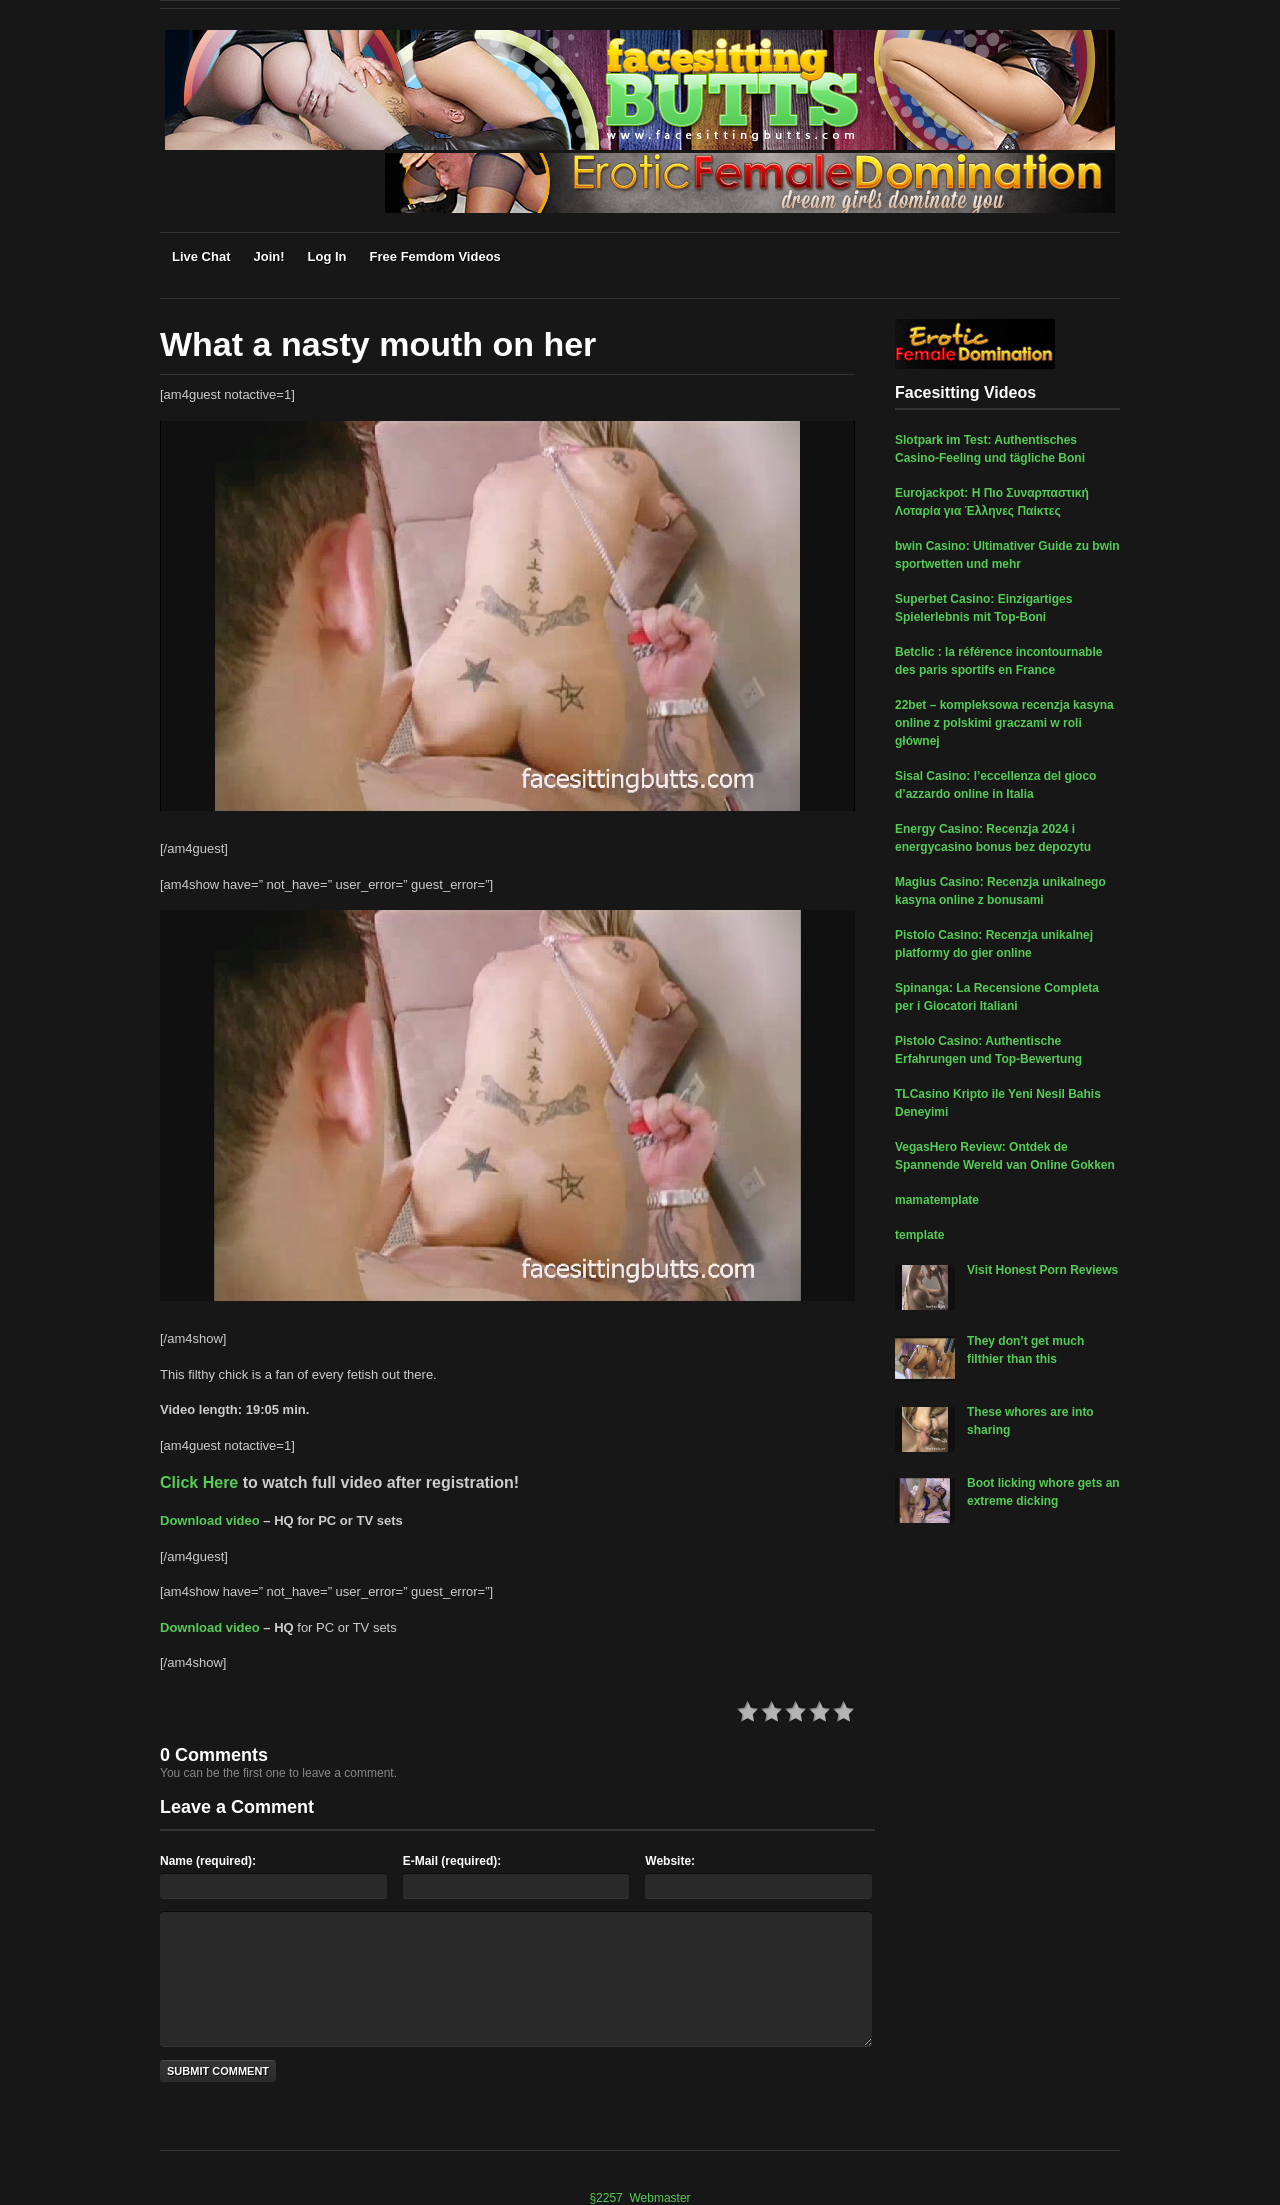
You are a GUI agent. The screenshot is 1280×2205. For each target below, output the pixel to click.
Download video (210, 1520)
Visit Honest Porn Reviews (1042, 1270)
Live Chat (201, 256)
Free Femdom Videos (435, 256)
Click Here (199, 1482)
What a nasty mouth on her (378, 344)
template (919, 1235)
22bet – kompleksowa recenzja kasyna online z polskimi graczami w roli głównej (1004, 723)
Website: (670, 1861)
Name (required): (208, 1861)
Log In (327, 256)
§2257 (605, 2198)
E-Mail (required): (452, 1861)
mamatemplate (937, 1200)
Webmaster (659, 2198)
